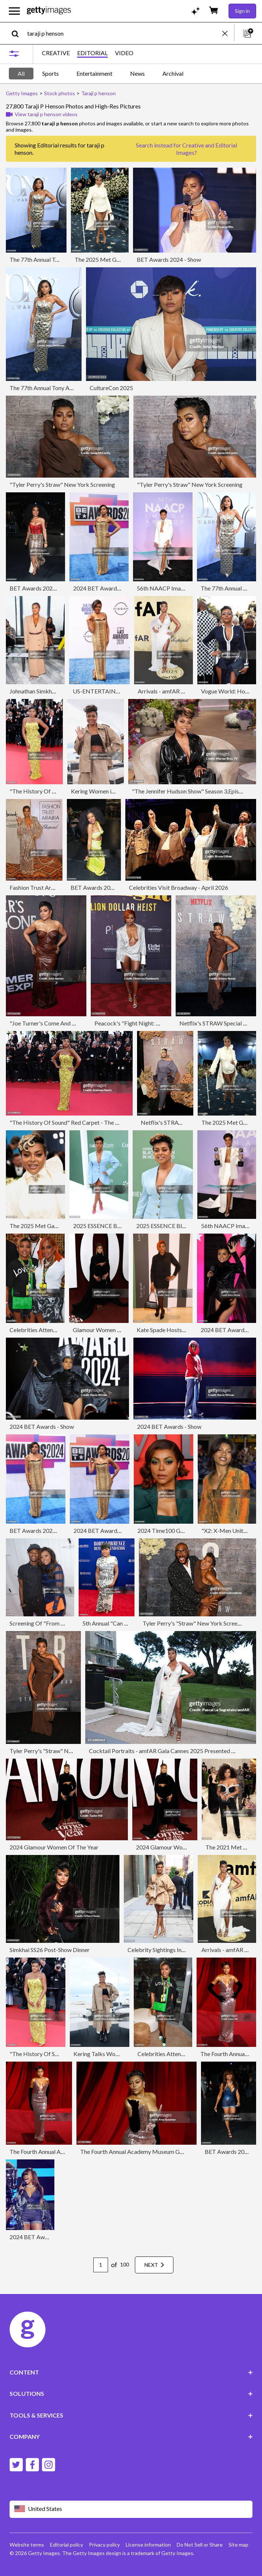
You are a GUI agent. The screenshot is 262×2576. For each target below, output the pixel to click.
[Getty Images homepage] (49, 10)
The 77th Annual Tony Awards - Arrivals (59, 259)
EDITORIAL (92, 53)
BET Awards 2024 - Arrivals (45, 1530)
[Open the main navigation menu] (14, 11)
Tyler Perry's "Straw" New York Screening (195, 1623)
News (137, 73)
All (21, 73)
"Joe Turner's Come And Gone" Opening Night (68, 1023)
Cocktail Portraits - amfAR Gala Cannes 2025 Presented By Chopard (175, 1750)
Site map (238, 2544)
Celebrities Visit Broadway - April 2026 (178, 887)
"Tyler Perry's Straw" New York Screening (62, 484)
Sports (50, 73)
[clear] (228, 33)
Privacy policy (104, 2544)
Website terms (27, 2544)
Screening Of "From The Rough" (50, 1623)
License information (148, 2544)
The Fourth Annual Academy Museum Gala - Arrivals (145, 2151)
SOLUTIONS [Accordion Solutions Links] (131, 2393)
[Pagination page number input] (100, 2265)
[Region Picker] (131, 2509)
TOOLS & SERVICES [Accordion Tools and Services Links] (131, 2415)
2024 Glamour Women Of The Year (54, 1847)
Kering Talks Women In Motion (112, 2053)
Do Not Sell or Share (200, 2544)
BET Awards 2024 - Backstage (48, 588)
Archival (172, 73)
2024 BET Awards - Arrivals (108, 588)
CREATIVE (56, 53)
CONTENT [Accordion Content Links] (131, 2372)
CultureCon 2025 (111, 387)
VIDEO (124, 53)
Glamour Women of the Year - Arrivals (120, 1329)
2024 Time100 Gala (162, 1530)
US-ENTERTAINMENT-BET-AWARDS (123, 691)
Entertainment (94, 73)
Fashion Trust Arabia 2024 (43, 887)
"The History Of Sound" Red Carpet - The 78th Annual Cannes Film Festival (103, 1122)
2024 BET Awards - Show (42, 1426)
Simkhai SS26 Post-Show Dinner (50, 1949)
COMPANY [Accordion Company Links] (131, 2436)
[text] (123, 33)
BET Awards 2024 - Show (169, 259)
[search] (18, 33)
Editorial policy (66, 2544)
